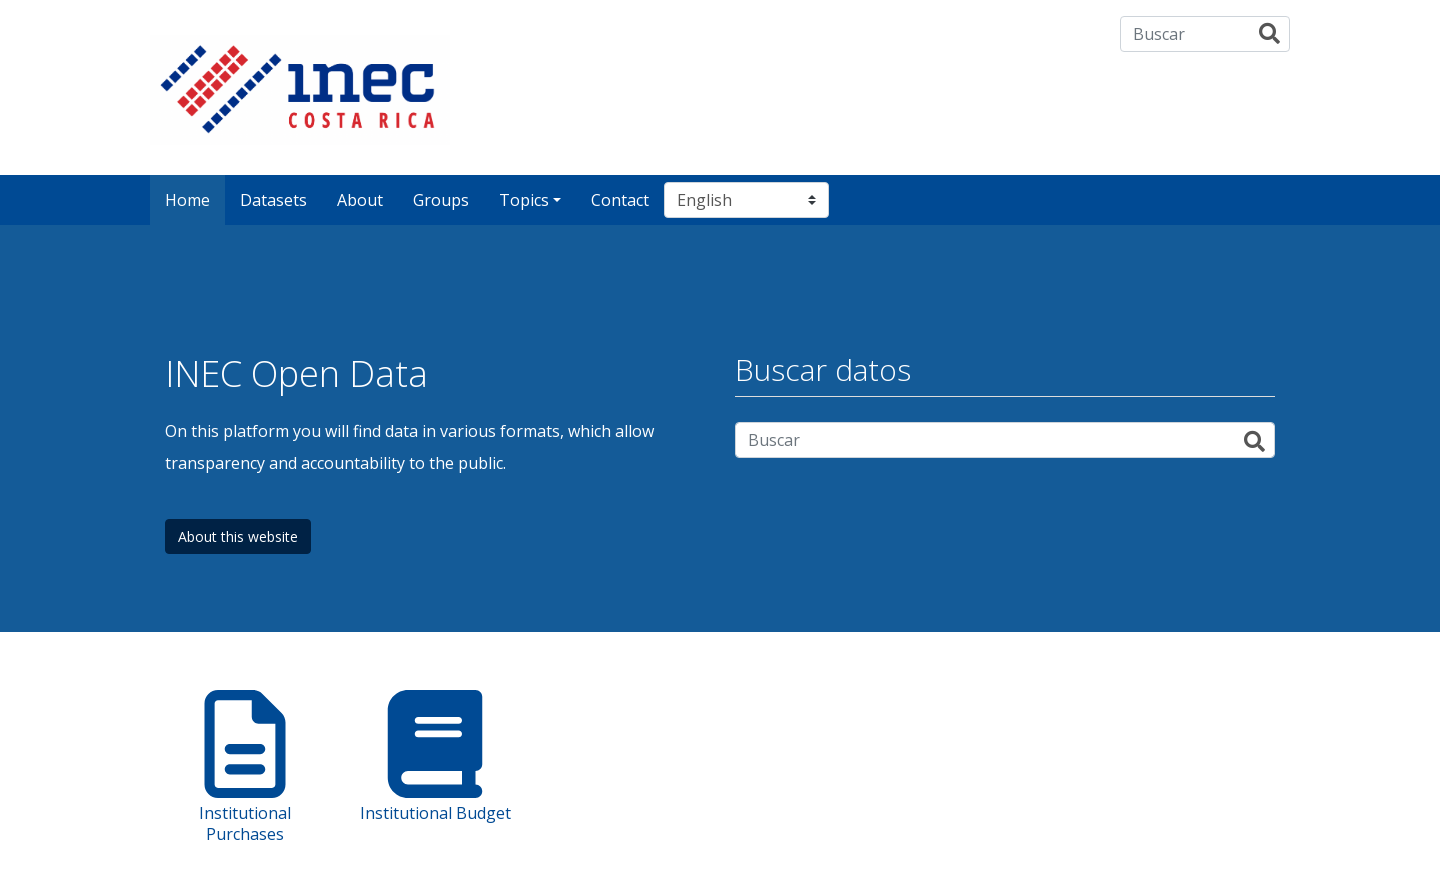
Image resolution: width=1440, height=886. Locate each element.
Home (187, 200)
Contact (620, 200)
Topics (524, 200)
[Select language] (746, 200)
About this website (238, 536)
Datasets (273, 200)
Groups (441, 200)
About (360, 200)
